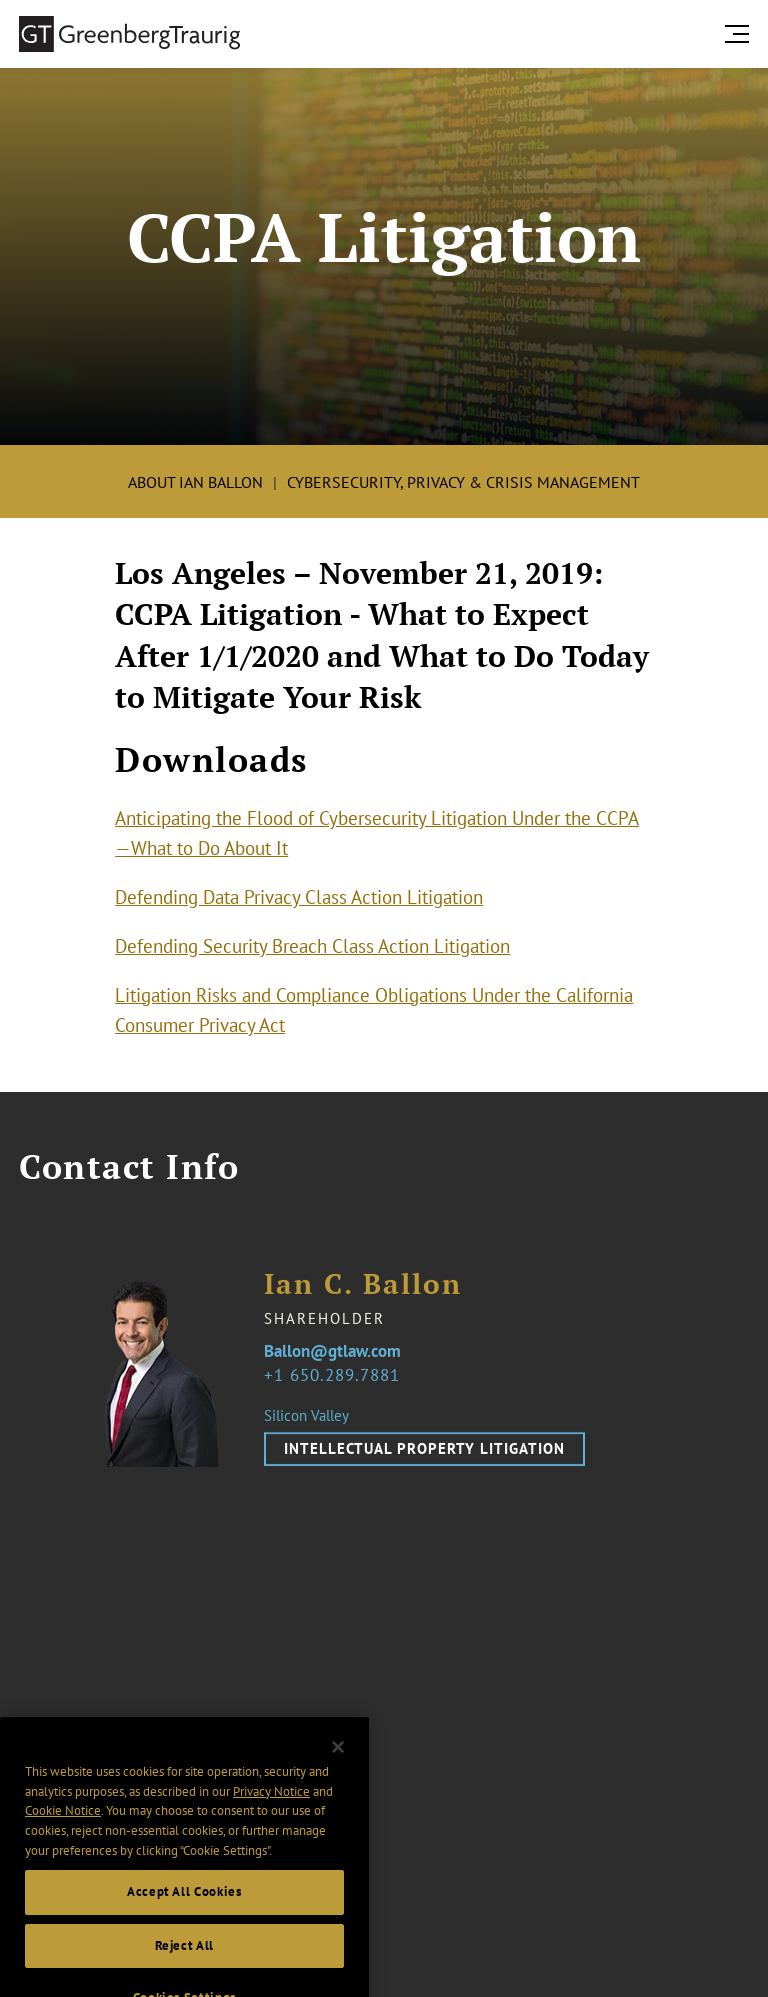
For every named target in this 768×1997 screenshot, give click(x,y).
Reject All (185, 1961)
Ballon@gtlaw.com (332, 1363)
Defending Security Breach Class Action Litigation (312, 946)
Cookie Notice (63, 1827)
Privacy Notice (271, 1807)
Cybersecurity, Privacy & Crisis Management (463, 482)
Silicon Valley (306, 1426)
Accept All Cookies (184, 1908)
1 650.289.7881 (337, 1386)
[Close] (338, 1763)
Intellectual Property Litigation (424, 1459)
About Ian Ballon (195, 482)
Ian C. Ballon (363, 1295)
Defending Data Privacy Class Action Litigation (299, 897)
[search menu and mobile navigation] (741, 33)
